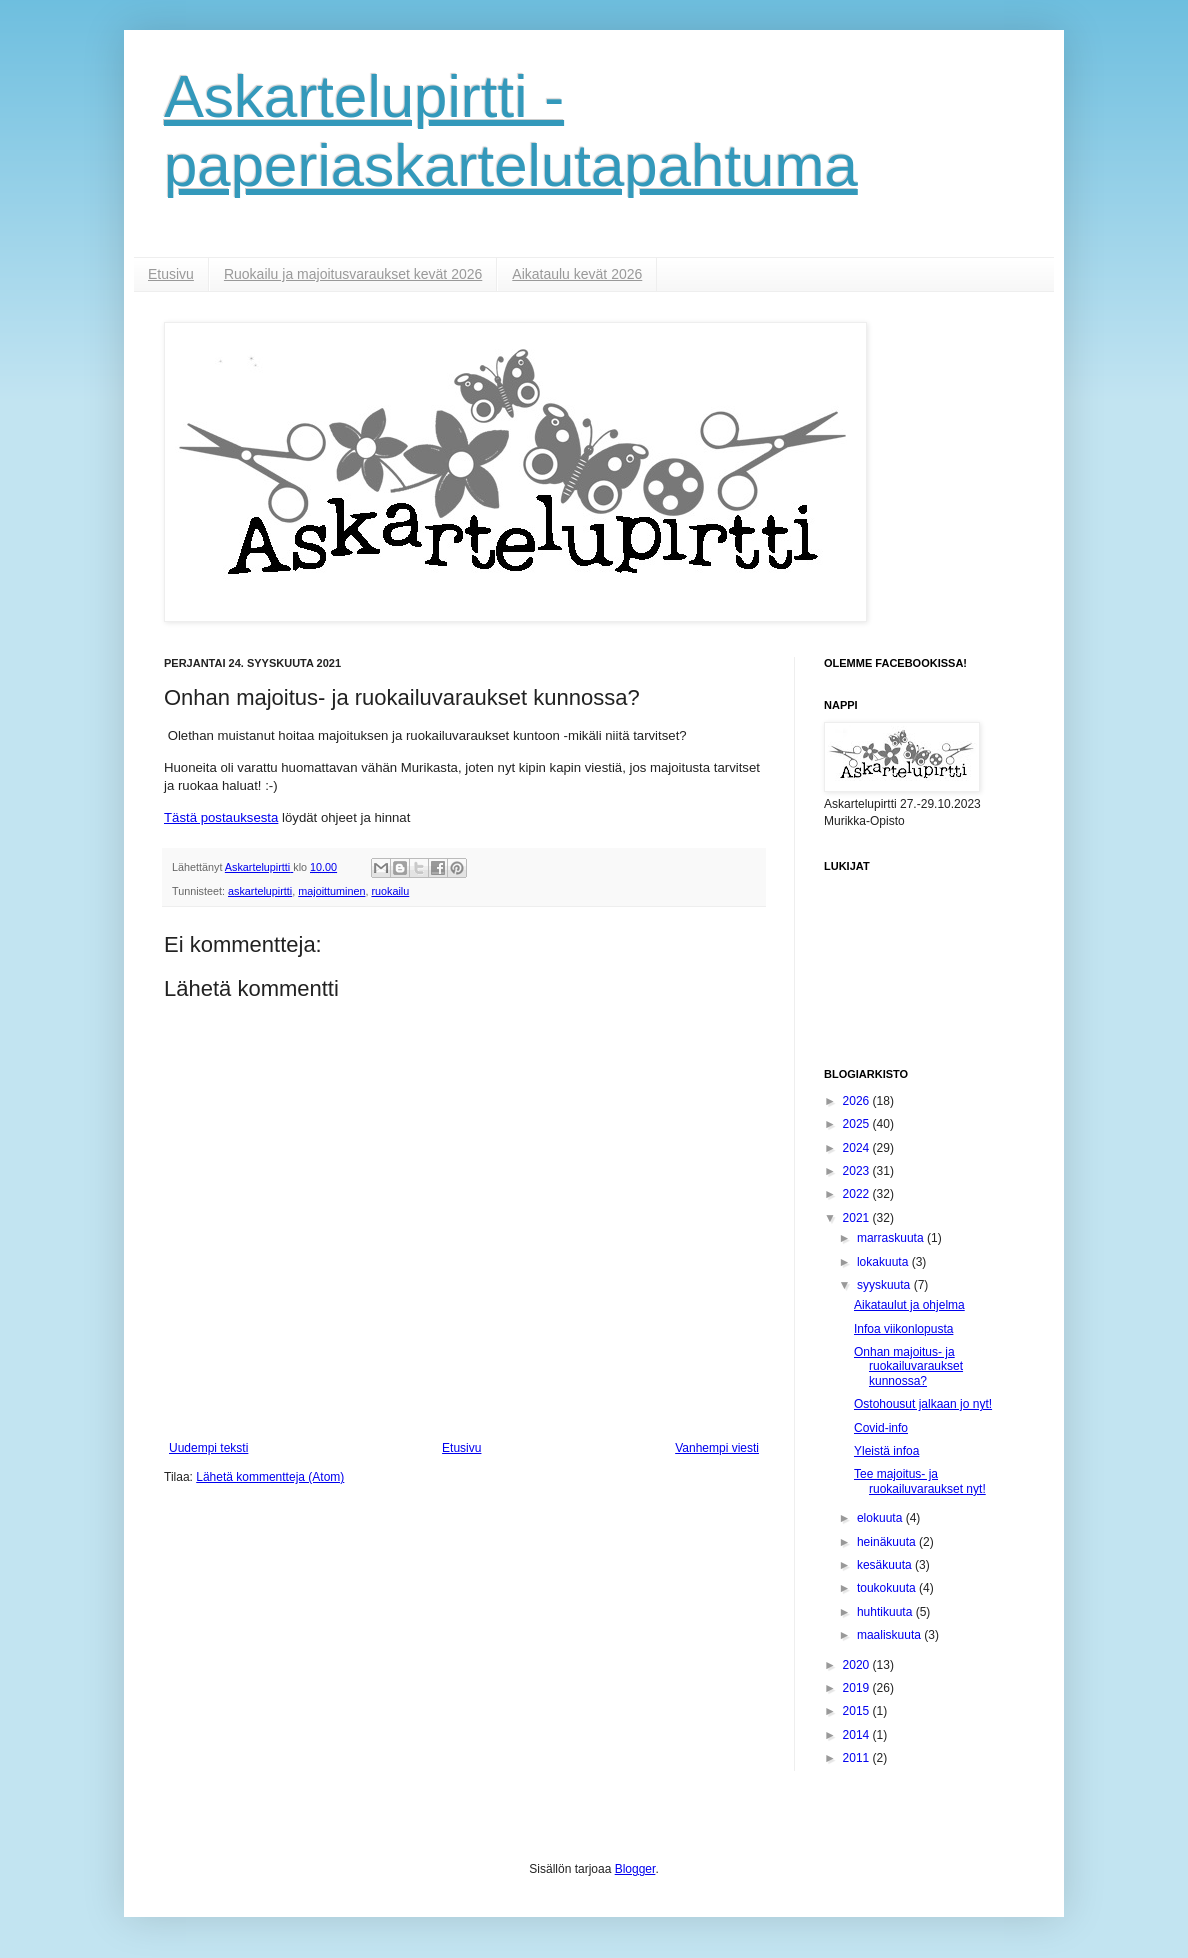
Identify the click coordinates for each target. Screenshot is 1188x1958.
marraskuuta (892, 1238)
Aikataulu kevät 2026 (577, 274)
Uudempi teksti (208, 1448)
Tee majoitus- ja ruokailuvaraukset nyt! (920, 1481)
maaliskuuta (890, 1635)
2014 (858, 1735)
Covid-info (881, 1428)
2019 (858, 1688)
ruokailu (390, 891)
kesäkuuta (886, 1565)
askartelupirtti (260, 891)
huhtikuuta (886, 1612)
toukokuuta (888, 1588)
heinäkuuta (888, 1542)
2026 (858, 1101)
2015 (858, 1711)
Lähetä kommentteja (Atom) (270, 1477)
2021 (858, 1218)
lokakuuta (884, 1262)
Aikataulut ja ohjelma (909, 1305)
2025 (858, 1124)
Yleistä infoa (886, 1451)
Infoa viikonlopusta (903, 1329)
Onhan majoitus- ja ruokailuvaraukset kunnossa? (908, 1366)
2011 (858, 1758)
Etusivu (171, 274)
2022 (858, 1194)
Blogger (635, 1869)
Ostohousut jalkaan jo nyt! (923, 1404)
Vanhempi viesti (717, 1448)
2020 (858, 1665)
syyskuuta (885, 1285)
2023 (858, 1171)
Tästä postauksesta (221, 817)
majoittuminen (331, 891)
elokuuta (881, 1518)
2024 (858, 1148)
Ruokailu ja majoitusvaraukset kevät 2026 (353, 274)
